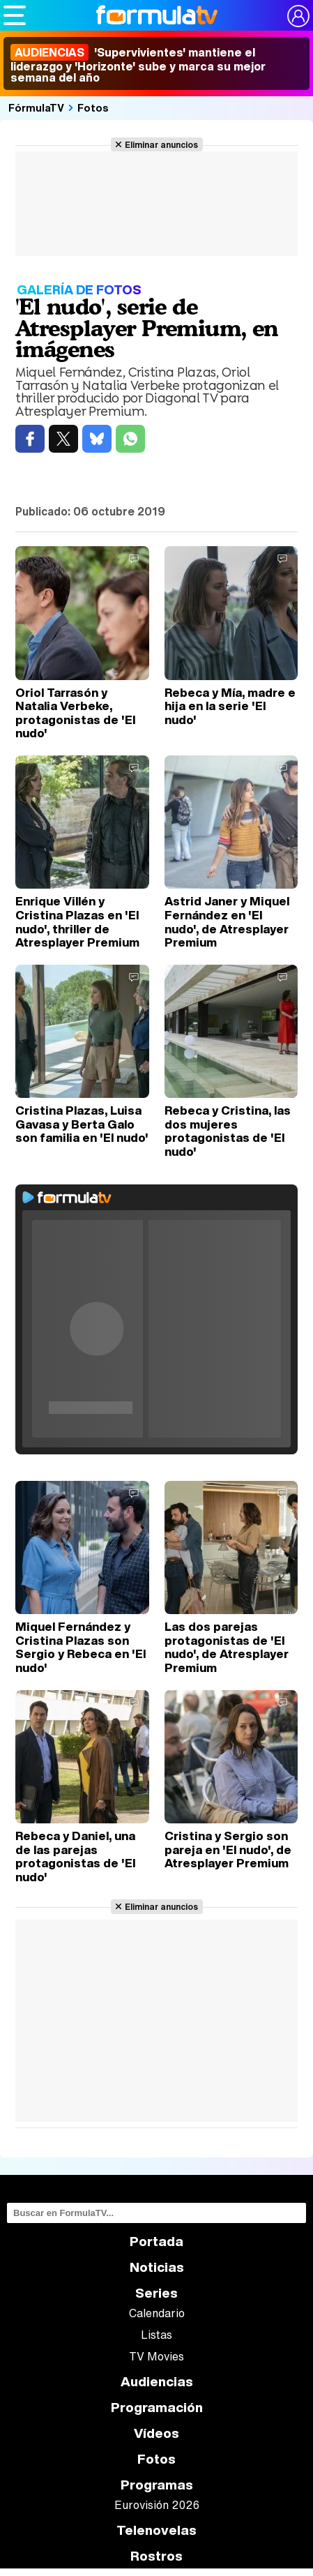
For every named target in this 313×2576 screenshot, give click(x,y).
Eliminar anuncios (161, 144)
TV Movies (156, 2356)
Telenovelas (156, 2530)
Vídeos (156, 2433)
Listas (156, 2334)
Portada (156, 2242)
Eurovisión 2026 (156, 2504)
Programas (157, 2485)
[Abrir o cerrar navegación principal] (14, 15)
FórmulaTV (36, 107)
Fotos (93, 107)
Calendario (157, 2313)
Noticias (157, 2267)
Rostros (156, 2556)
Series (156, 2293)
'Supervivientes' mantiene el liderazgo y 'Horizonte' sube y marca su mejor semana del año (138, 65)
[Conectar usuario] (298, 16)
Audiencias (157, 2382)
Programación (157, 2408)
